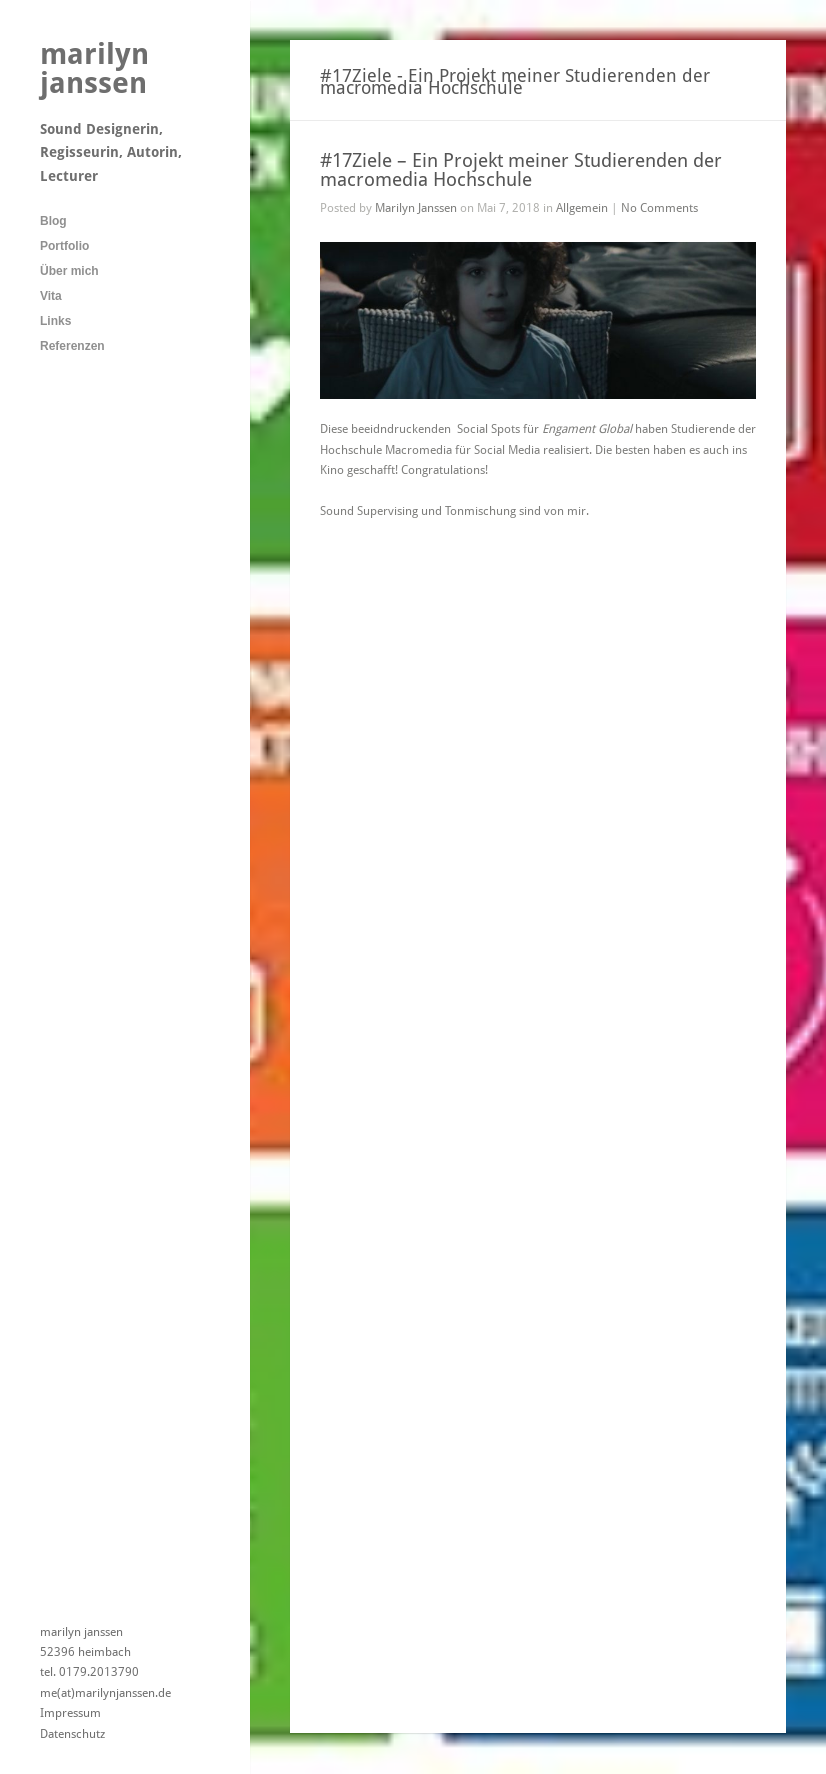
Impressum (70, 1713)
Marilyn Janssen (416, 208)
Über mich (69, 271)
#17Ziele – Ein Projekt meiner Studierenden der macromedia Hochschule (521, 170)
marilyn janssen (94, 68)
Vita (51, 296)
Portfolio (64, 246)
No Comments (659, 208)
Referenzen (72, 346)
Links (55, 321)
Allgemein (582, 208)
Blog (53, 221)
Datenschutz (72, 1734)
